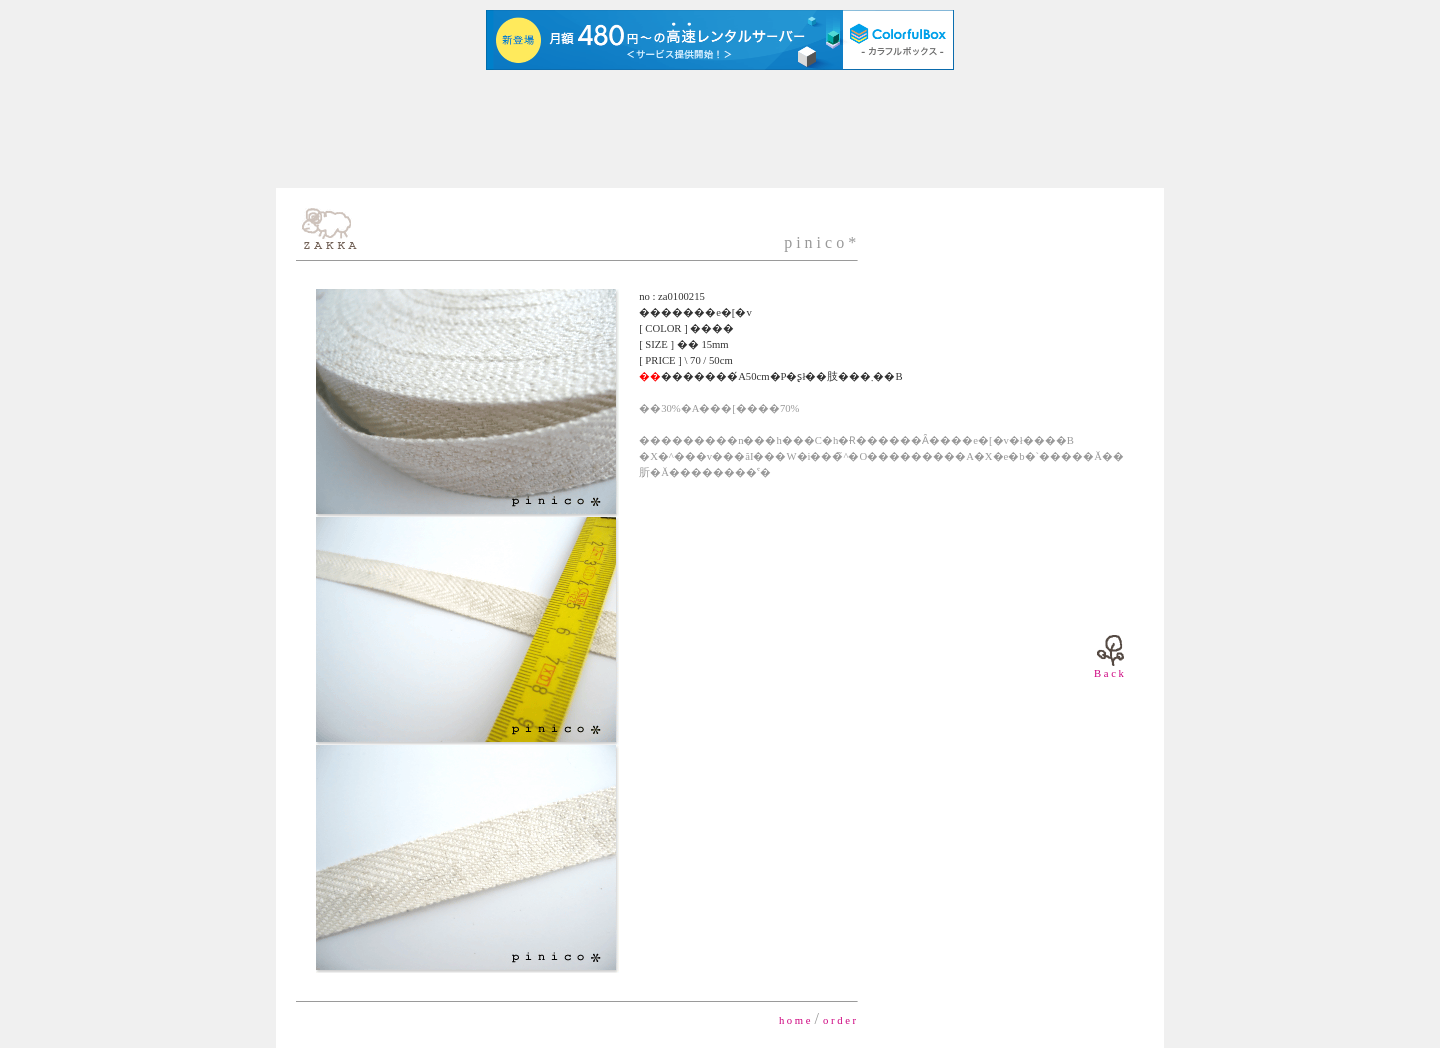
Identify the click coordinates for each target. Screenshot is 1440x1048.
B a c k (1109, 673)
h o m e (795, 1020)
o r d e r (839, 1020)
